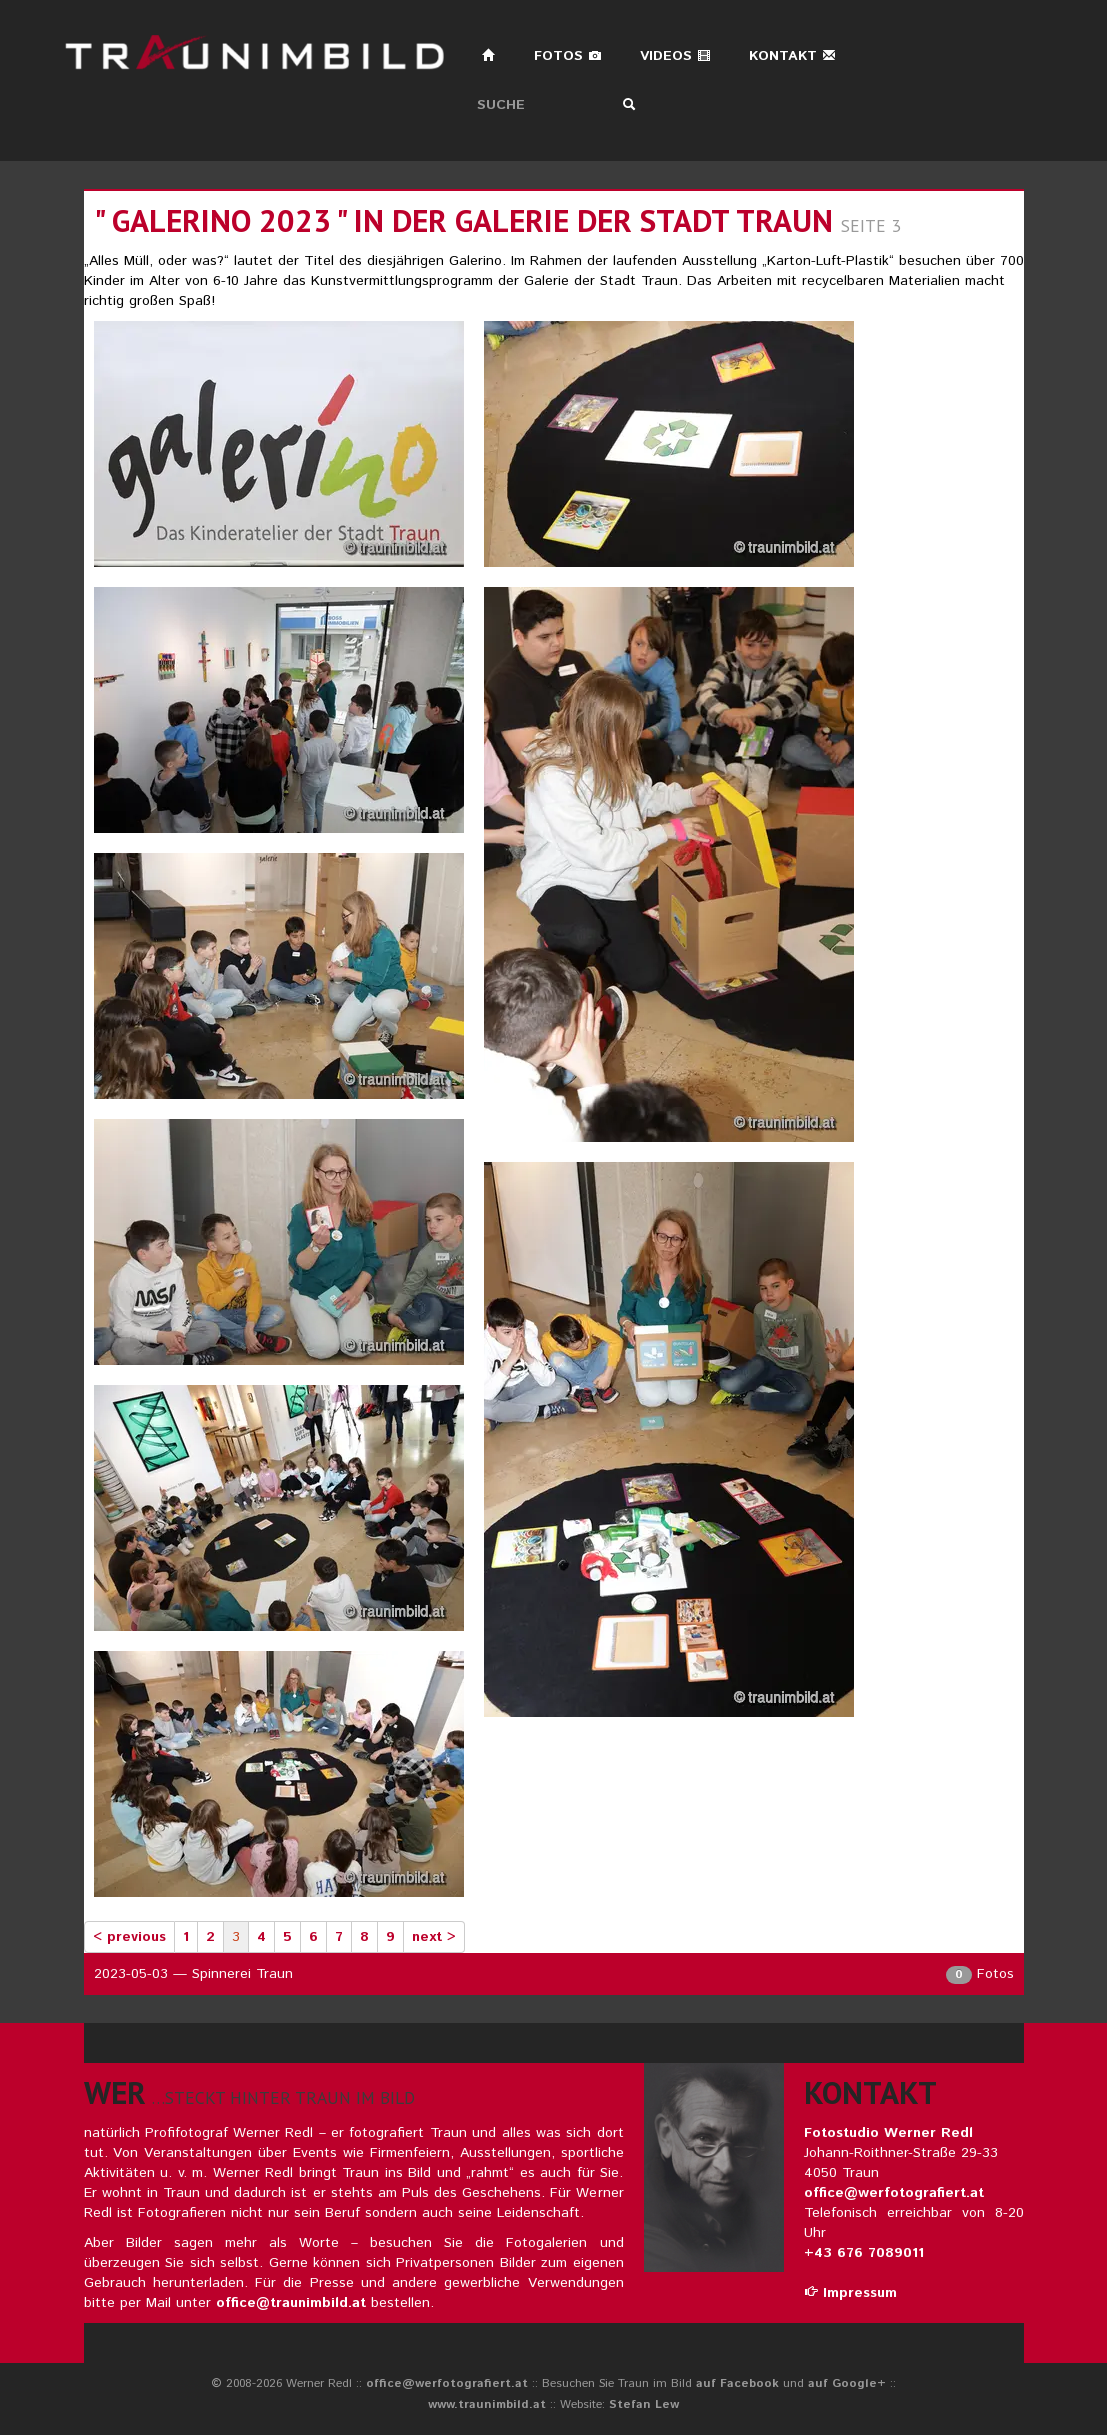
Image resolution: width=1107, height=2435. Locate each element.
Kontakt (792, 56)
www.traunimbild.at (487, 2404)
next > (434, 1937)
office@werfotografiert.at (894, 2193)
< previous (129, 1937)
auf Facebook (737, 2383)
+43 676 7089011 (864, 2253)
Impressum (850, 2293)
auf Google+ (847, 2383)
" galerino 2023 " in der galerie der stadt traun (463, 220)
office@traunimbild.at (291, 2303)
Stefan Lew (644, 2404)
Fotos (568, 56)
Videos (675, 56)
